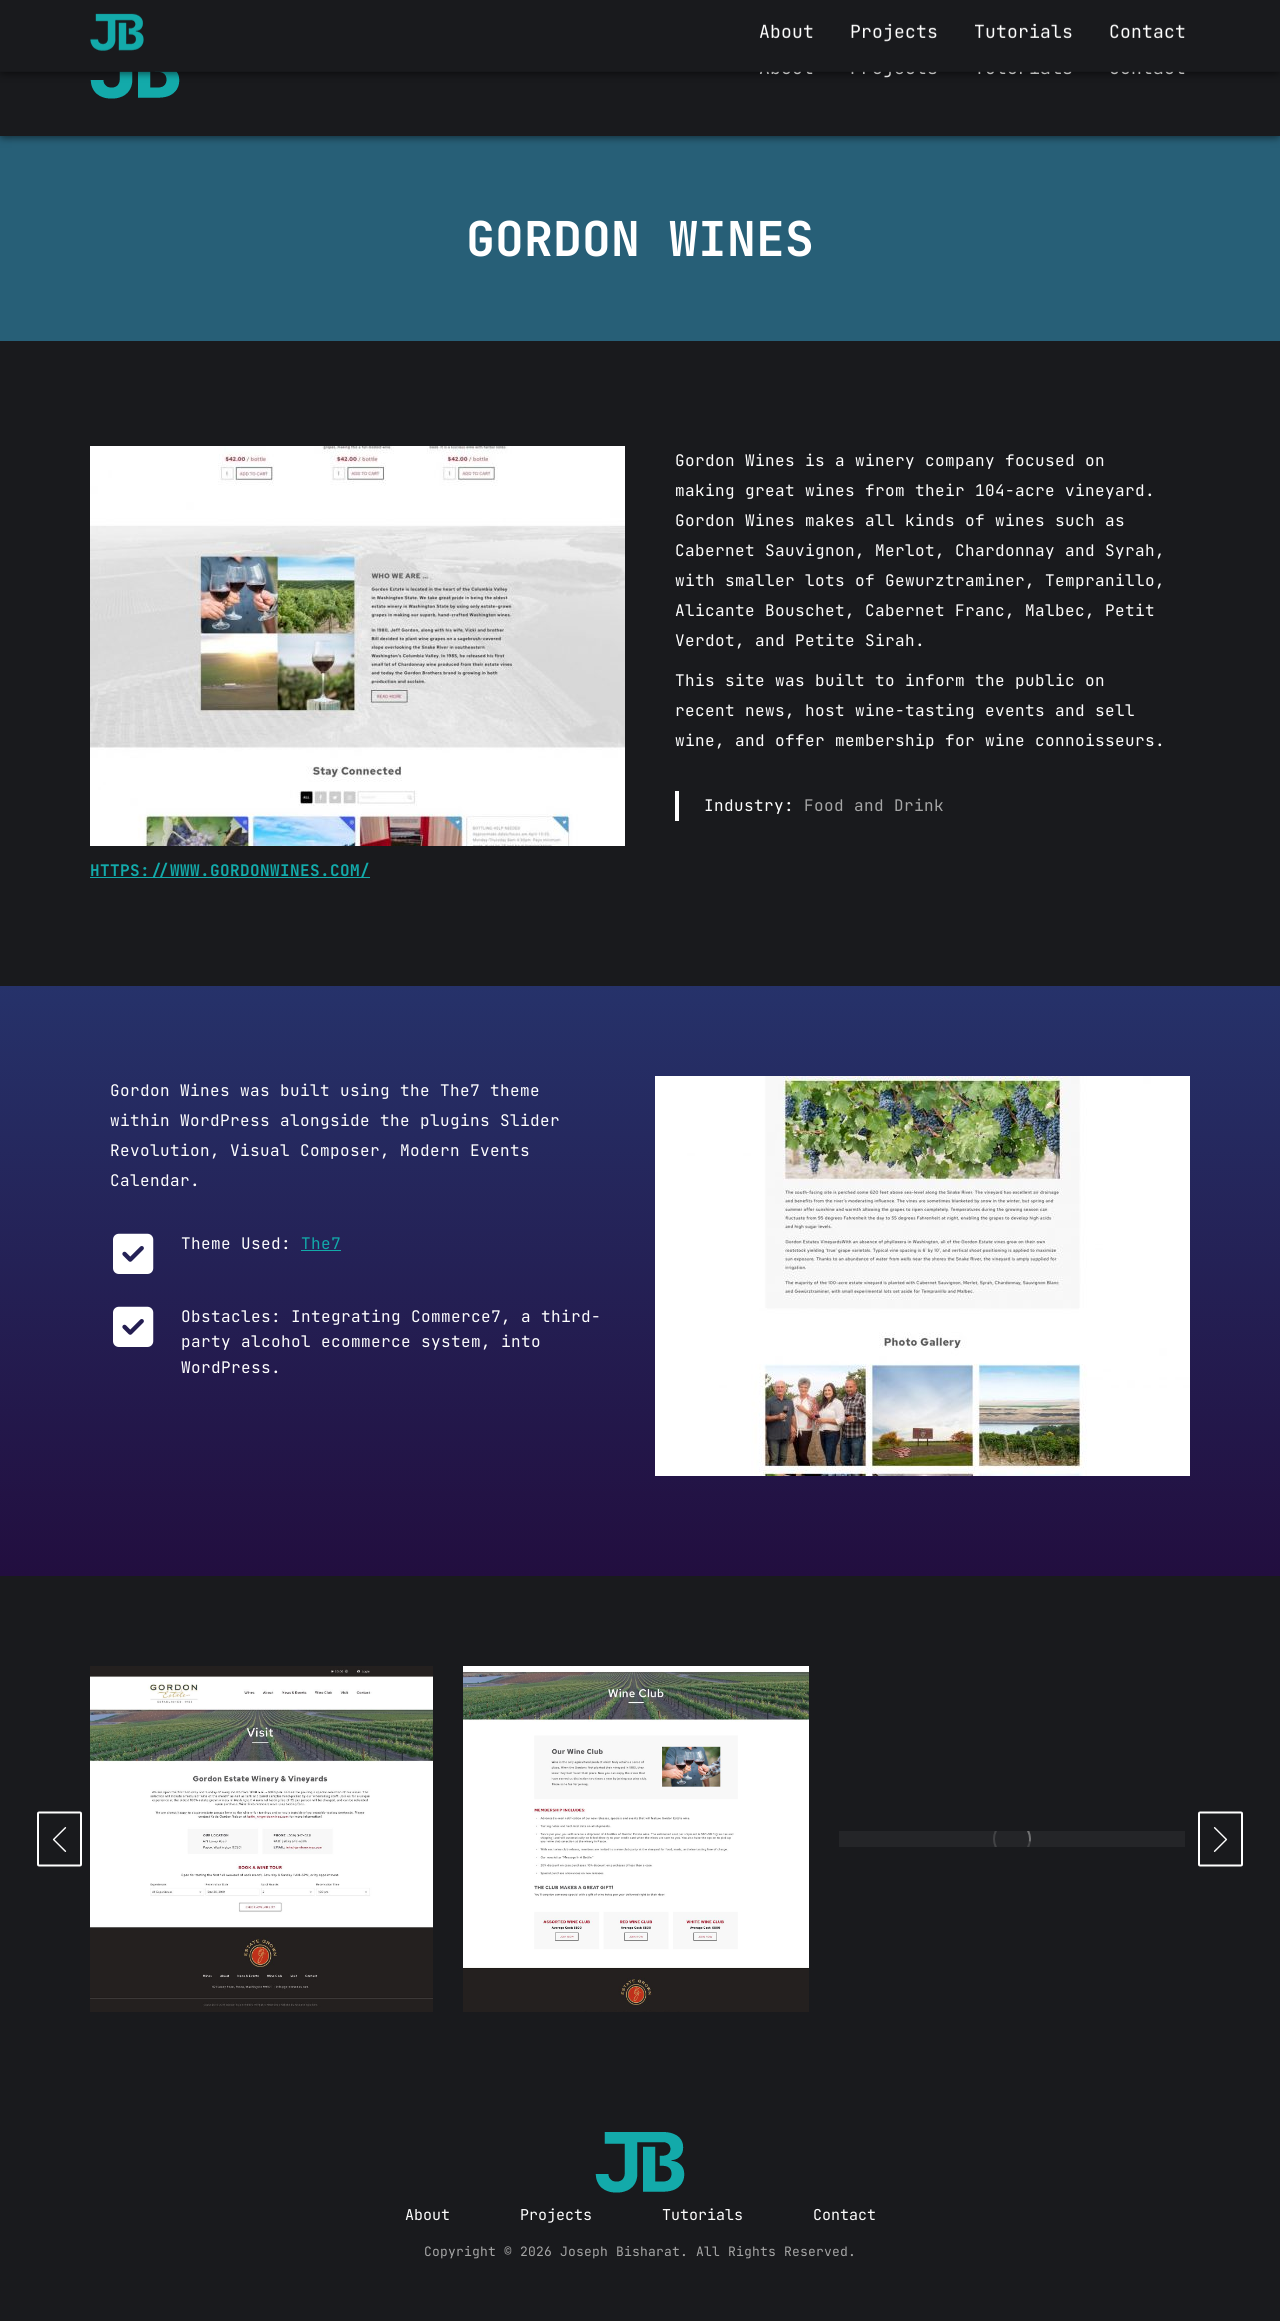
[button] (59, 1838)
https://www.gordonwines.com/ (230, 870)
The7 (321, 1243)
